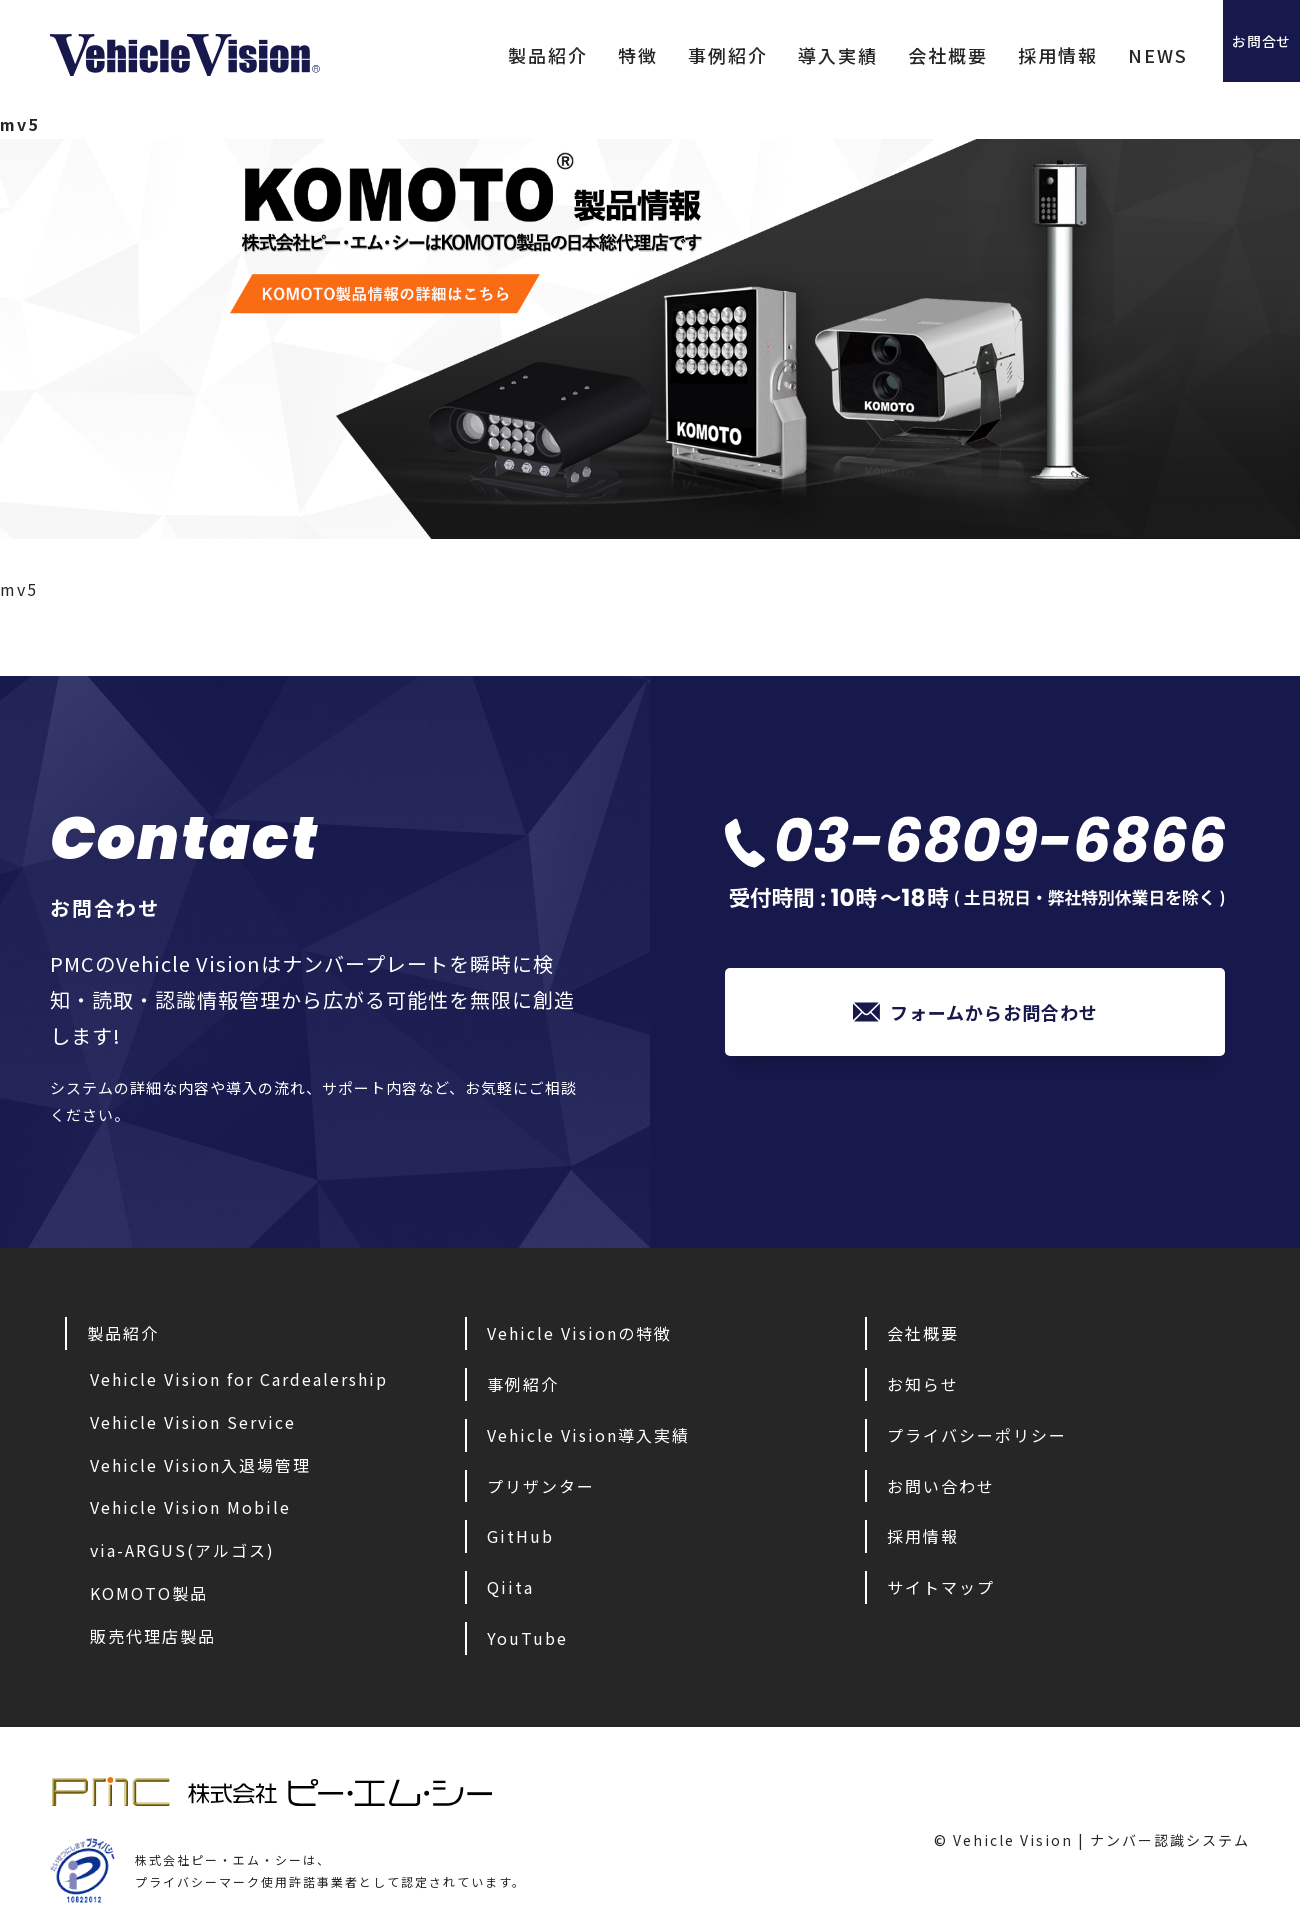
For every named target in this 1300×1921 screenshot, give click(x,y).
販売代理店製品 (153, 1636)
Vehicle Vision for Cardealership (239, 1379)
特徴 (575, 55)
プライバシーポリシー (977, 1435)
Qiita (510, 1587)
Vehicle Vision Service (193, 1422)
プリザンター (541, 1486)
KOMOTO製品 (149, 1593)
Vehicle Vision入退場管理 (200, 1465)
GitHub (520, 1536)
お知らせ (923, 1384)
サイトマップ (941, 1587)
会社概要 (885, 55)
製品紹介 (485, 55)
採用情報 (995, 55)
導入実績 (775, 55)
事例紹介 (665, 55)
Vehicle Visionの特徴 (579, 1333)
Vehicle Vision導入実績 (588, 1435)
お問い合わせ (941, 1486)
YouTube (527, 1638)
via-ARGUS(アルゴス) (182, 1550)
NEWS (1095, 55)
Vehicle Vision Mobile (190, 1507)
